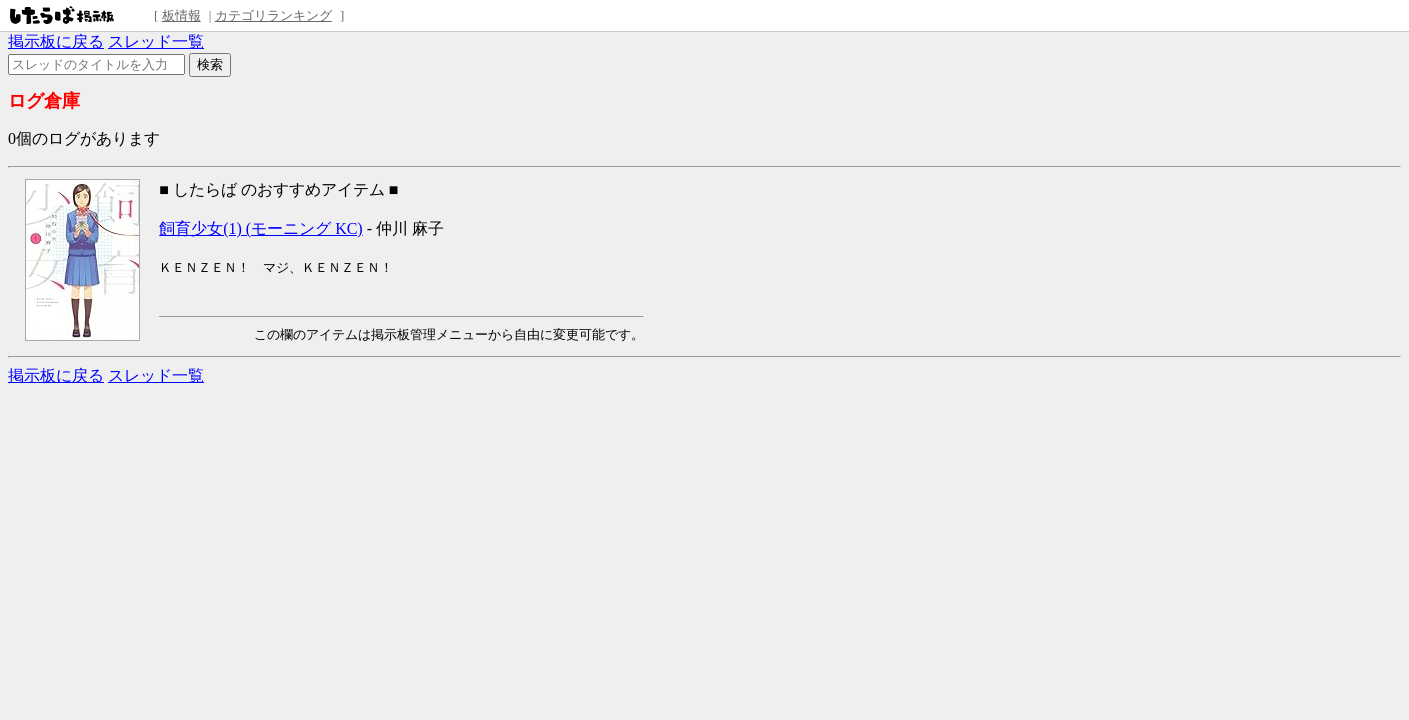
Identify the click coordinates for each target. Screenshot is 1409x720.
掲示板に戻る (56, 41)
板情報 (181, 15)
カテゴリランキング (273, 15)
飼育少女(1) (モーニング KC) (261, 228)
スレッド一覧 (156, 41)
